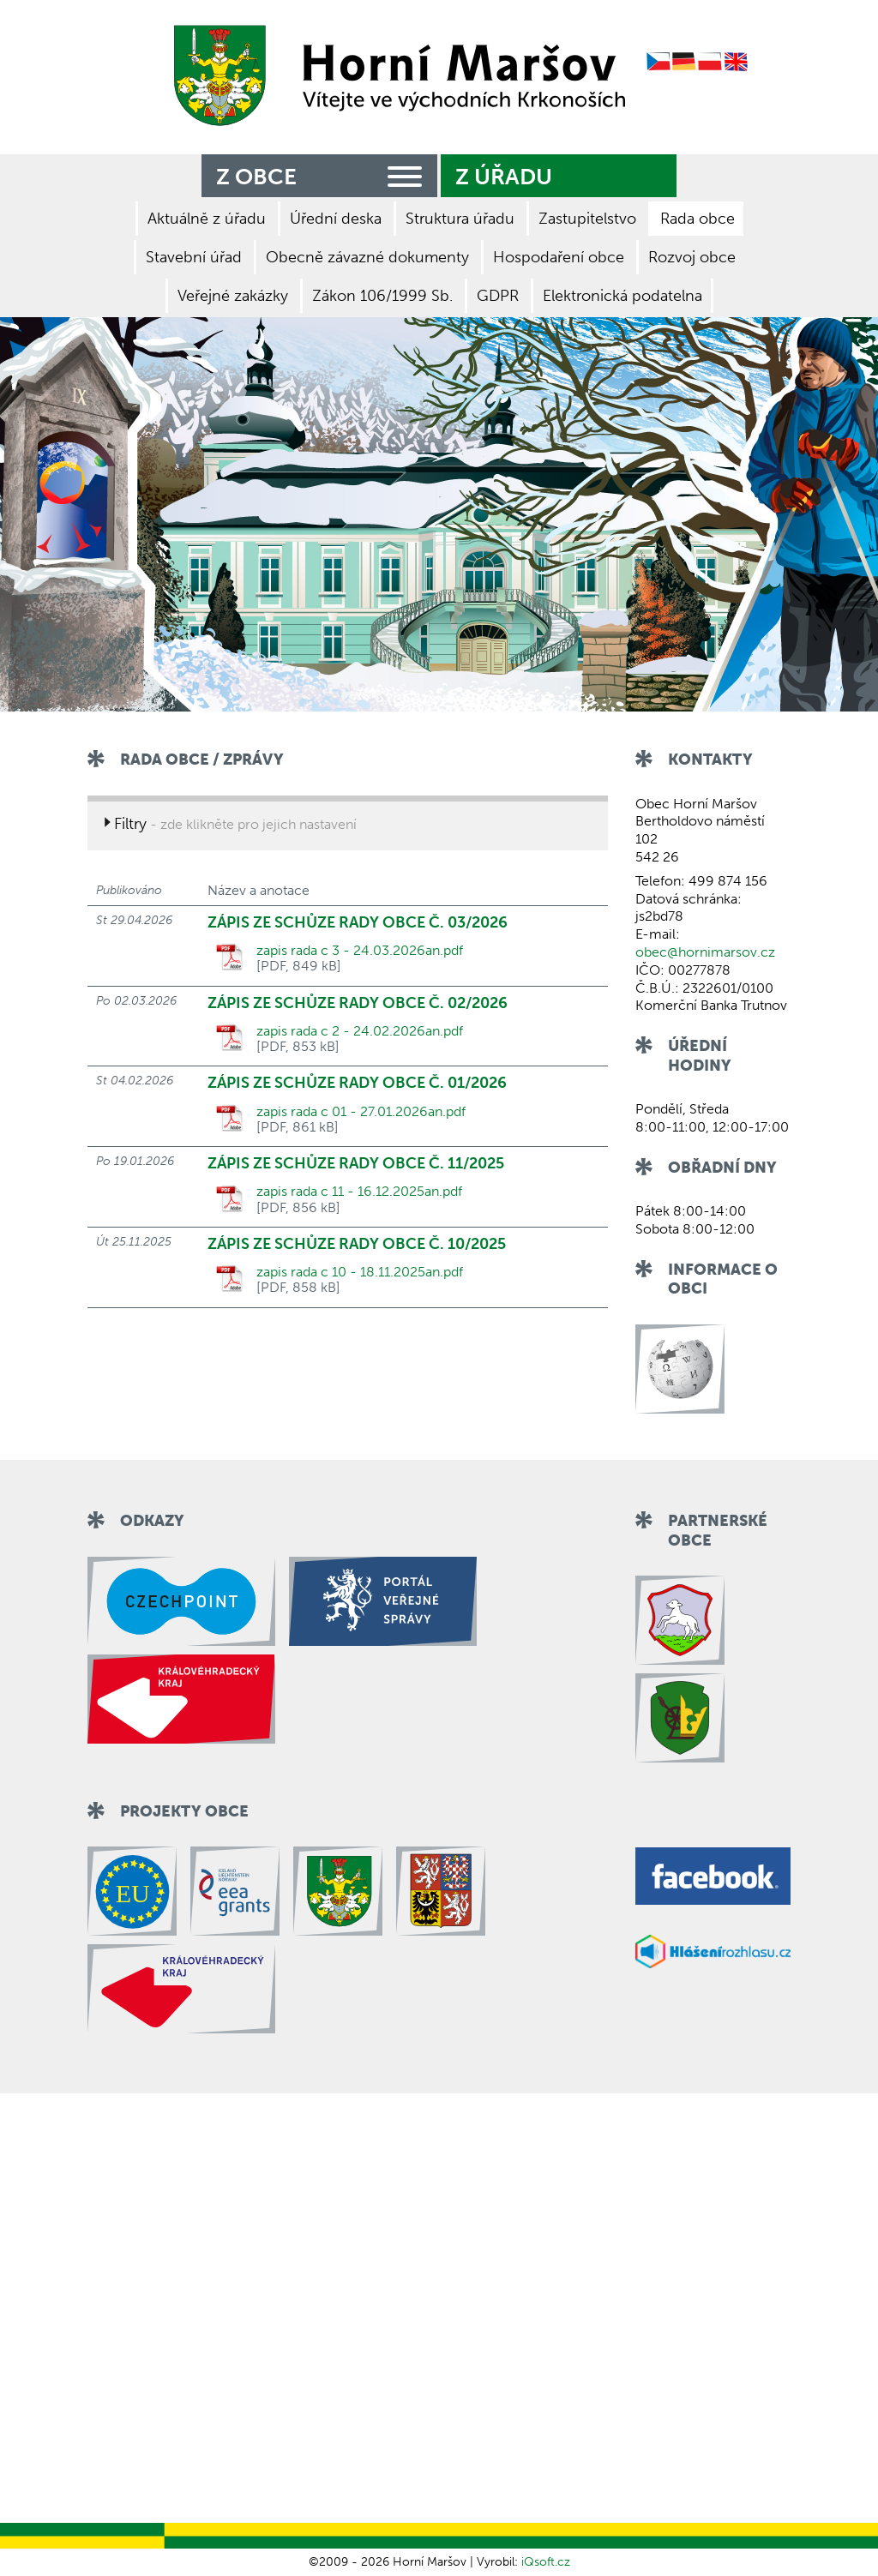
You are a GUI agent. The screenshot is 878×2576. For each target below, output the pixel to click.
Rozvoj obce (692, 257)
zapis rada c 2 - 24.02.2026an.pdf (359, 1031)
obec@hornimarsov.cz (705, 952)
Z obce (322, 174)
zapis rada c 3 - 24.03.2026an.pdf (359, 950)
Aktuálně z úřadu (206, 218)
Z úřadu (503, 177)
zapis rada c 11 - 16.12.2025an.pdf (359, 1191)
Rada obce (697, 218)
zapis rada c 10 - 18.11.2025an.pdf (359, 1272)
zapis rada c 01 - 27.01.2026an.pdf (361, 1112)
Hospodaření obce (558, 257)
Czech (658, 61)
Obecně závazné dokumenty (367, 257)
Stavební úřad (194, 257)
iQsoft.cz (545, 2562)
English (737, 61)
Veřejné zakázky (232, 295)
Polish (710, 61)
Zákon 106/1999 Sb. (382, 295)
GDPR (498, 295)
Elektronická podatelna (622, 295)
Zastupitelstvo (587, 218)
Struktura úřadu (460, 218)
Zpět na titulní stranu (394, 75)
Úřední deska (336, 218)
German (684, 61)
